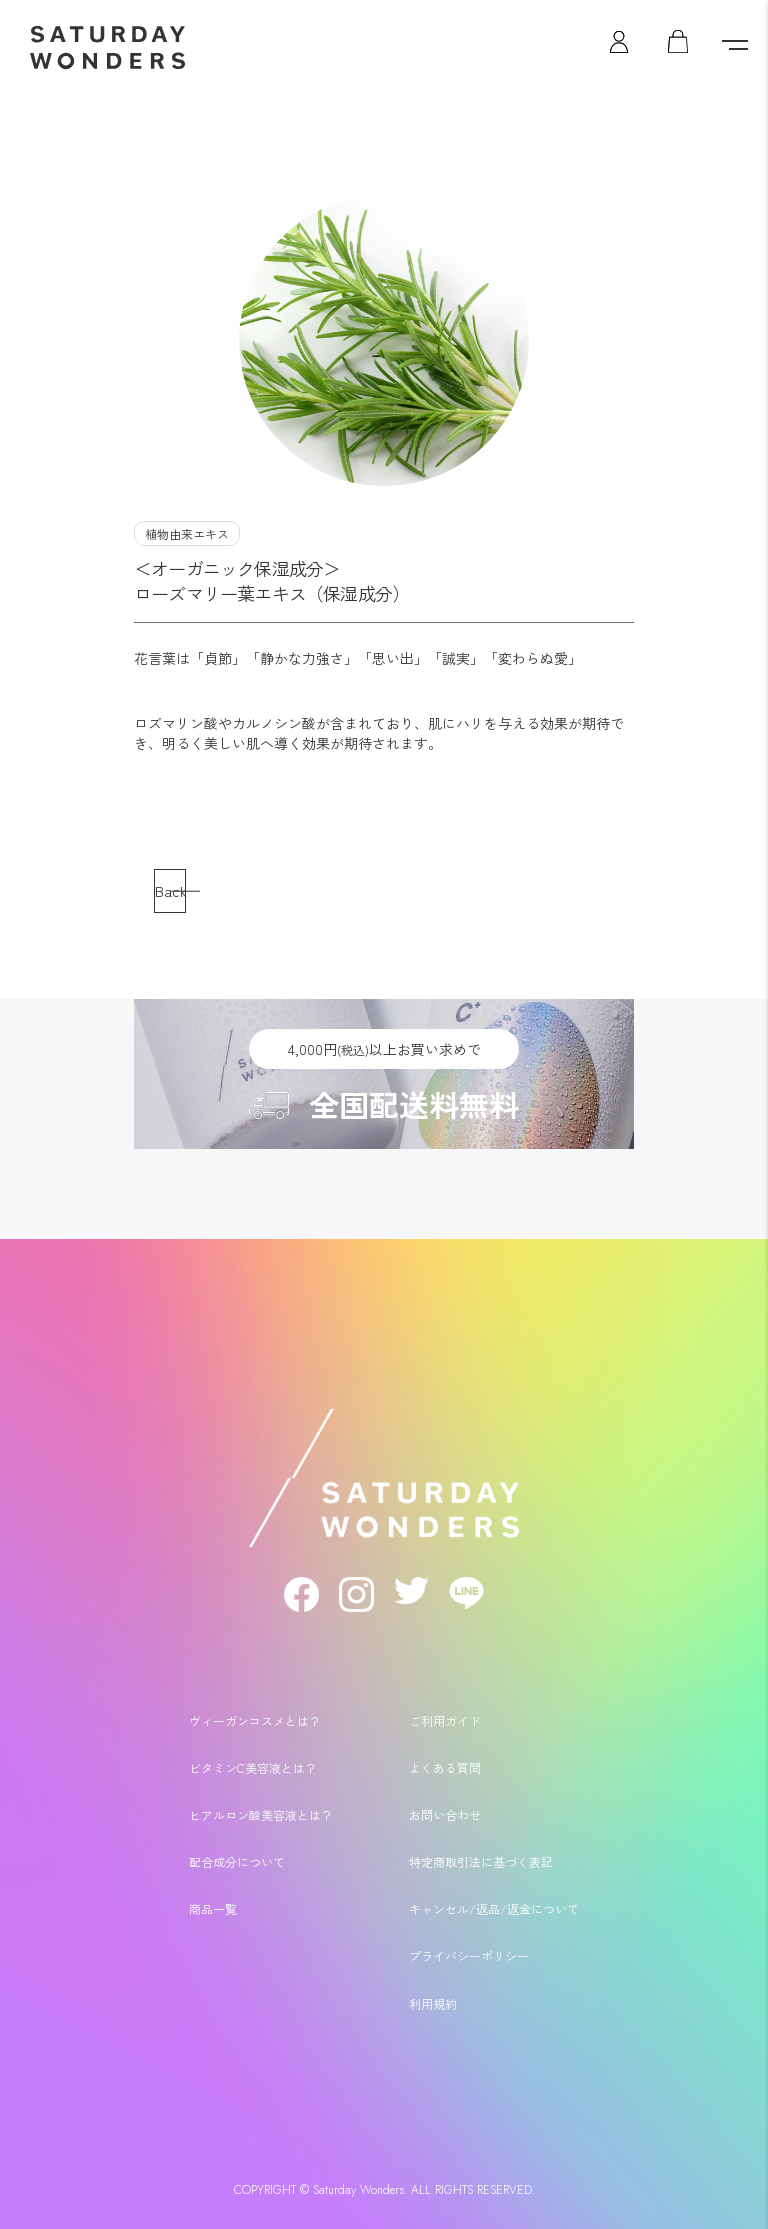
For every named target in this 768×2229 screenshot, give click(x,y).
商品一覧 (213, 1908)
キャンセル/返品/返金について (494, 1908)
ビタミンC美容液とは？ (253, 1767)
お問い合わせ (445, 1814)
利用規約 (433, 2003)
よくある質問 (445, 1767)
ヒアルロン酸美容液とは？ (261, 1814)
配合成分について (237, 1861)
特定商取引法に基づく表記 (481, 1861)
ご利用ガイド (445, 1720)
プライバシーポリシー (469, 1955)
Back (170, 890)
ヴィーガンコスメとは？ (255, 1720)
